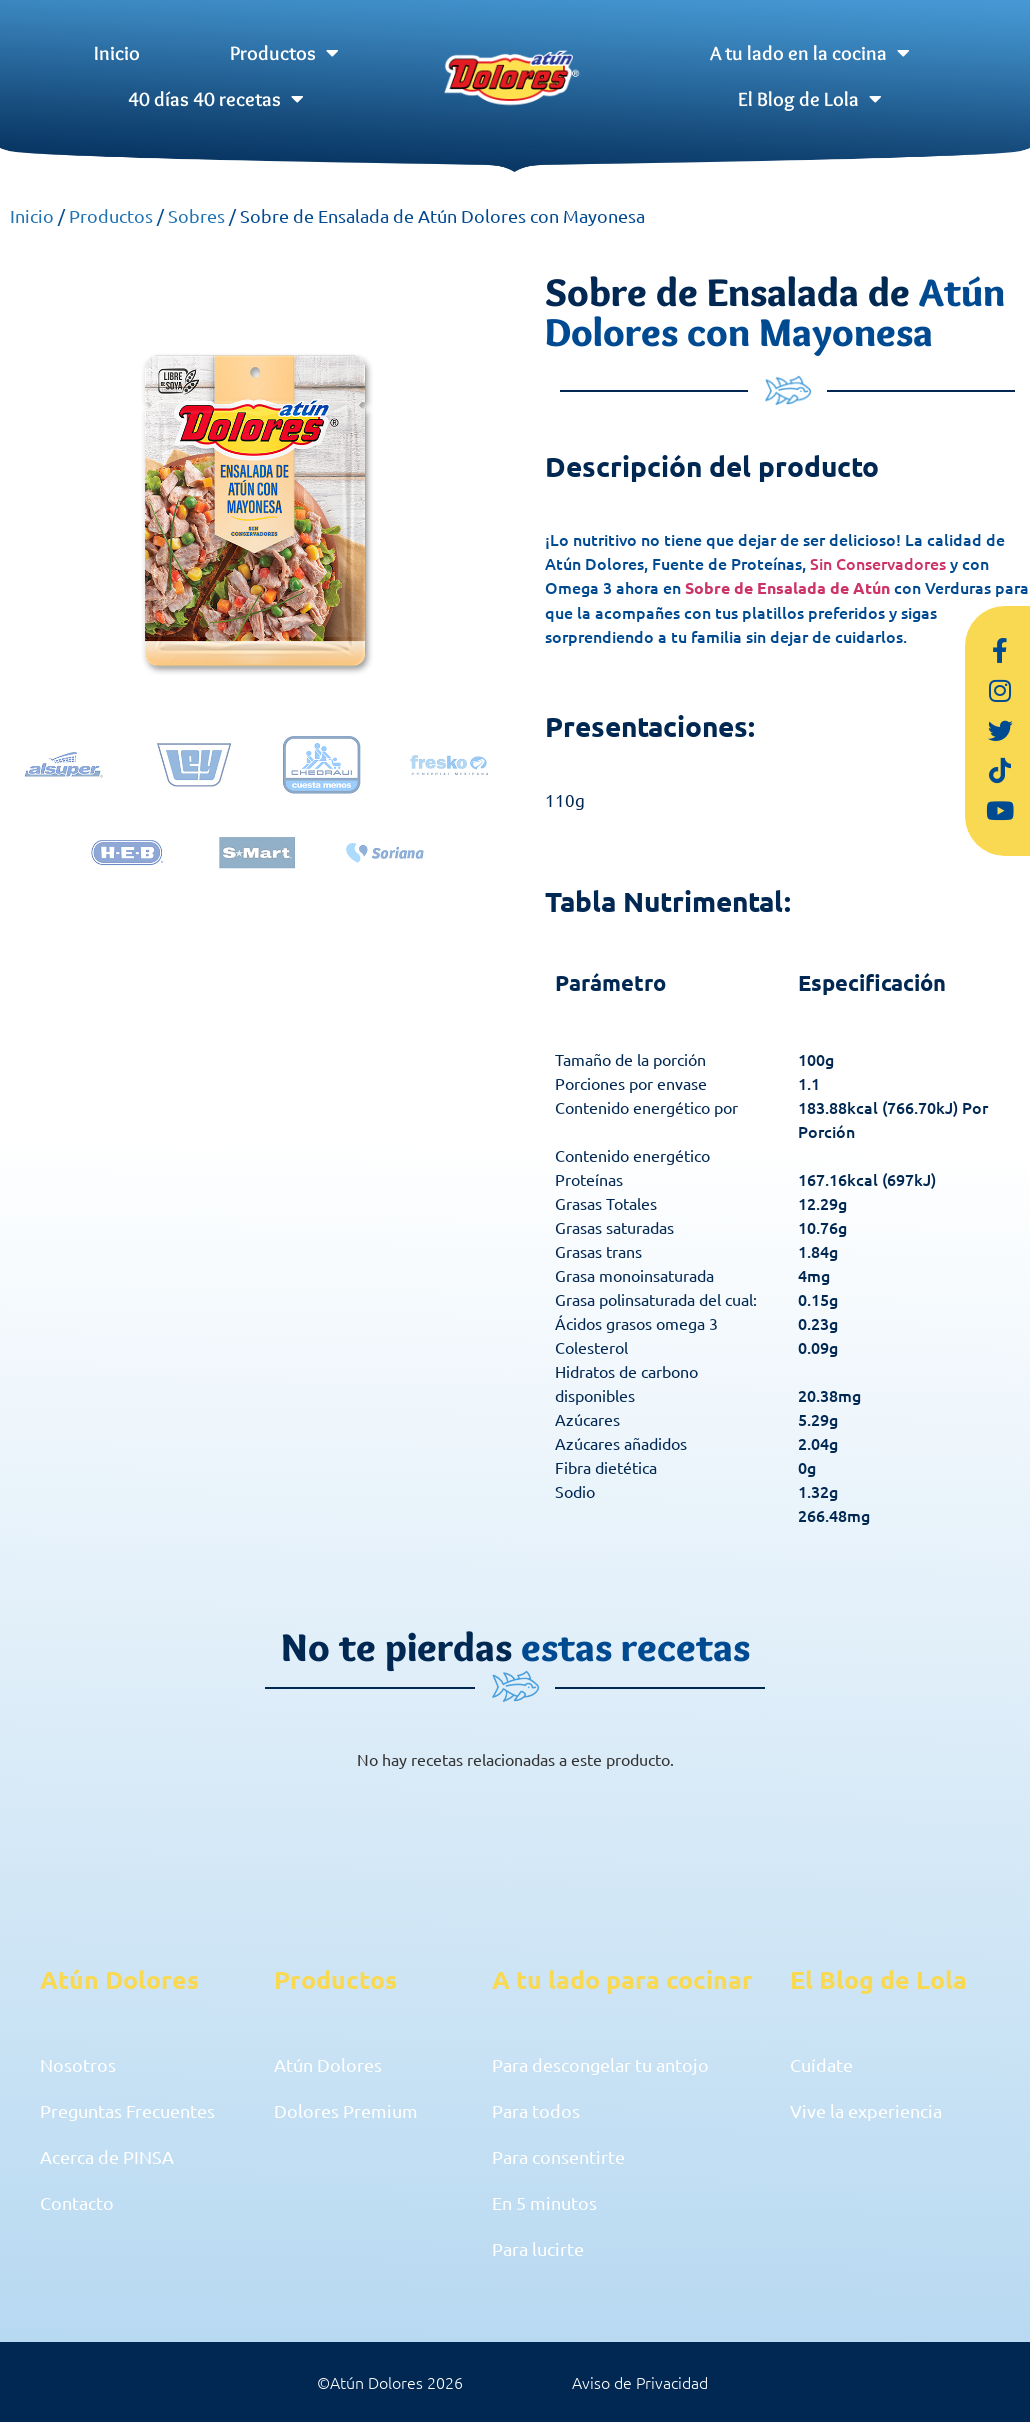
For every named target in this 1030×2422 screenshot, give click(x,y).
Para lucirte (538, 2248)
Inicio (117, 53)
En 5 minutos (544, 2202)
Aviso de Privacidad (640, 2382)
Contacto (77, 2202)
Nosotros (78, 2064)
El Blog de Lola (810, 99)
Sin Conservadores (878, 563)
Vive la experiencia (866, 2110)
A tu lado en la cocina (810, 53)
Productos (284, 53)
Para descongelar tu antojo (600, 2064)
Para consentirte (558, 2156)
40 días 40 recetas (216, 99)
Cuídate (821, 2064)
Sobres (196, 215)
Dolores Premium (346, 2110)
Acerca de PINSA (107, 2156)
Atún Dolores (328, 2064)
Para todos (536, 2110)
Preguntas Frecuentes (127, 2110)
